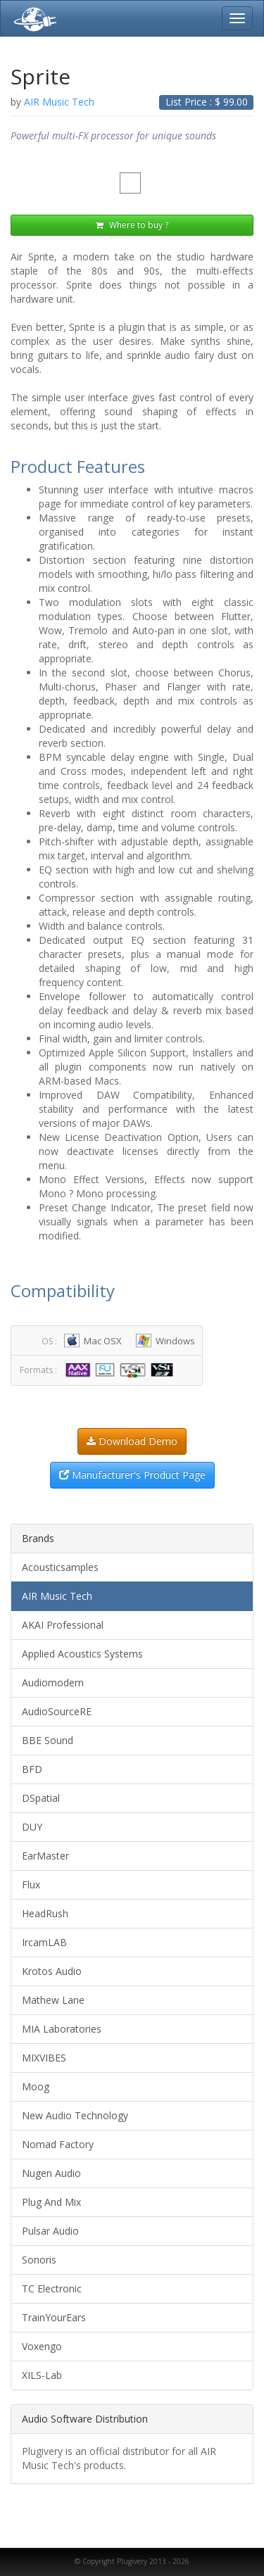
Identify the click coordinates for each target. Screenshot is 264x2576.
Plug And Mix (51, 2202)
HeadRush (45, 1913)
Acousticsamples (60, 1567)
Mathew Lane (53, 2000)
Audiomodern (53, 1682)
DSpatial (41, 1798)
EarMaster (45, 1855)
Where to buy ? (132, 225)
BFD (32, 1769)
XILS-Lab (42, 2375)
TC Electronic (52, 2288)
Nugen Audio (51, 2173)
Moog (35, 2086)
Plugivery (32, 18)
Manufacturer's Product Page (132, 1475)
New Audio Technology (75, 2115)
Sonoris (39, 2259)
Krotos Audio (52, 1971)
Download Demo (132, 1441)
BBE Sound (47, 1740)
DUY (32, 1826)
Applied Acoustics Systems (82, 1653)
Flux (31, 1884)
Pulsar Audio (50, 2230)
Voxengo (42, 2346)
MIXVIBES (44, 2057)
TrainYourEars (54, 2317)
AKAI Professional (62, 1624)
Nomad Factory (58, 2144)
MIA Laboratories (61, 2028)
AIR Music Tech (57, 1596)
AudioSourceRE (57, 1711)
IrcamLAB (44, 1942)
